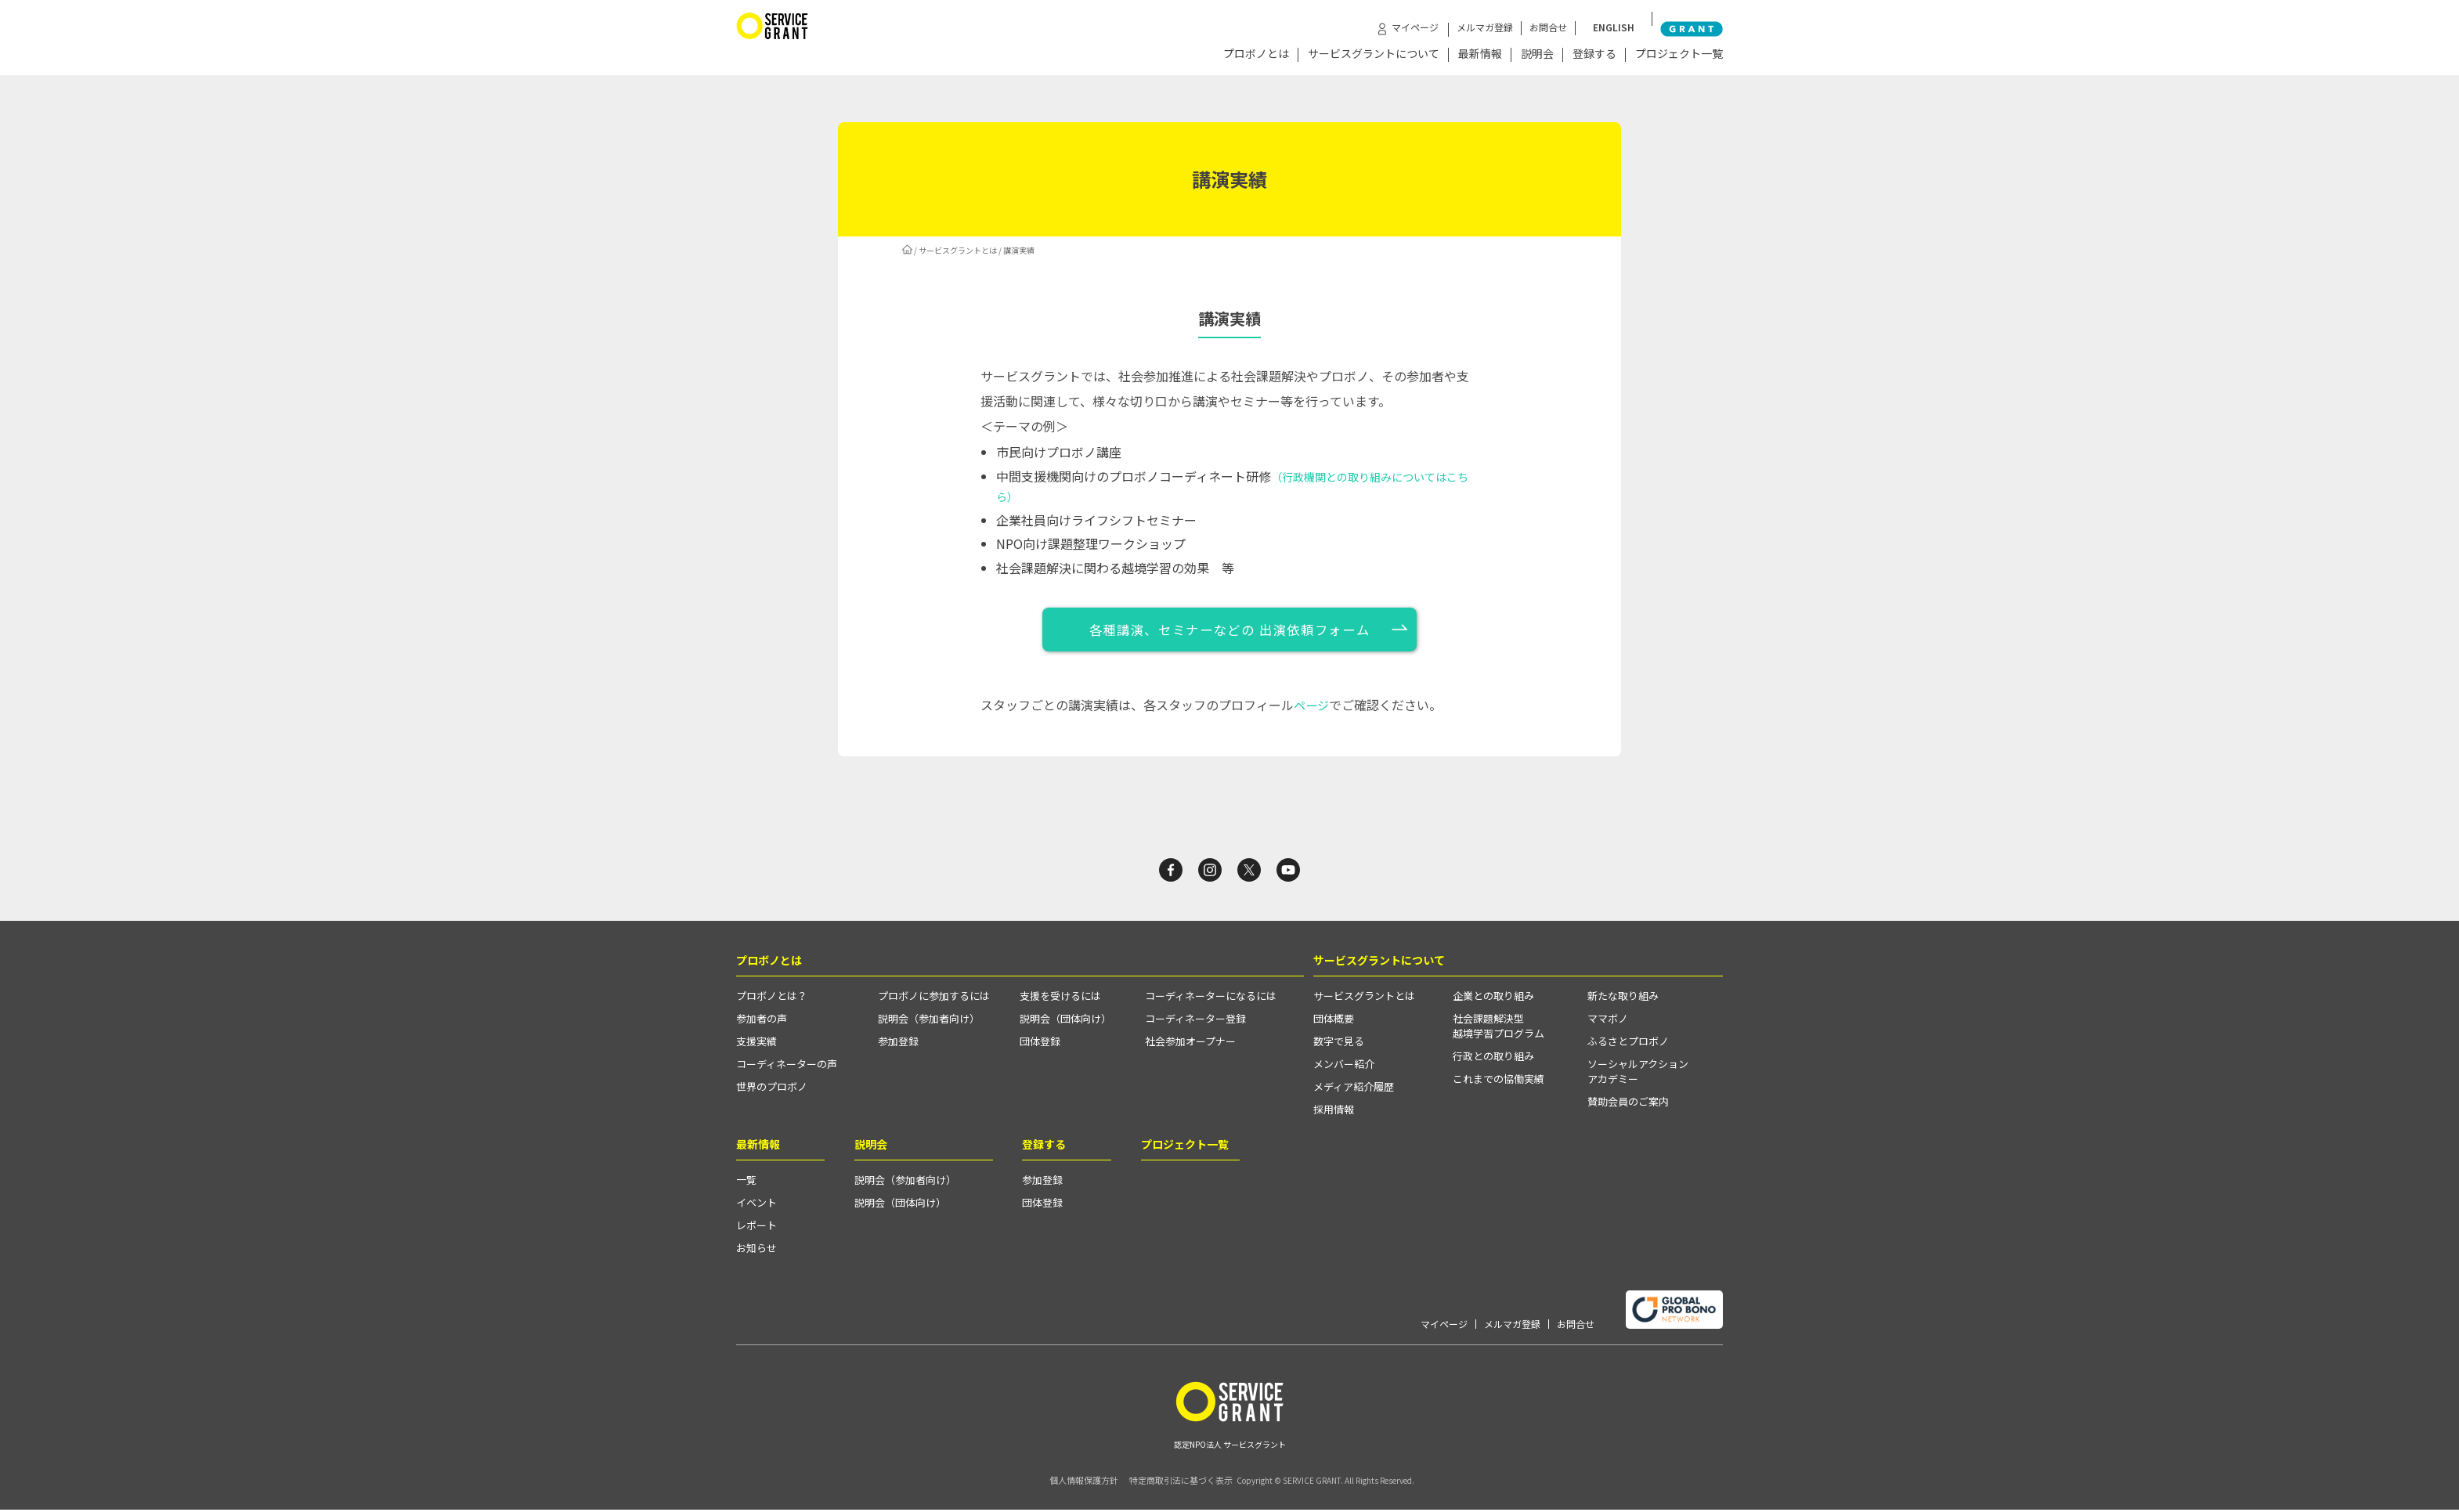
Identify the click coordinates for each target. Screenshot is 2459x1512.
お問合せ (1571, 18)
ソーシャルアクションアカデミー (1637, 1075)
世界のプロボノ (771, 1090)
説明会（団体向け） (1065, 1022)
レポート (756, 1229)
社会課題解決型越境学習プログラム (1498, 1030)
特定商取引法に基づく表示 (1174, 1483)
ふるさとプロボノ (1628, 1044)
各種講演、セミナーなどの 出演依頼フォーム (1230, 629)
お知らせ (756, 1251)
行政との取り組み (1493, 1059)
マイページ (1444, 1327)
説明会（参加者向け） (929, 1022)
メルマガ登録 (1507, 18)
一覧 (746, 1183)
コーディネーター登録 (1195, 1022)
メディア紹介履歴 (1353, 1090)
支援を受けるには (1060, 999)
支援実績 (756, 1044)
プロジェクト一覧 (1679, 54)
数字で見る (1338, 1044)
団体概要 (1333, 1022)
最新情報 (1480, 54)
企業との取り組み (1493, 999)
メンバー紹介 (1343, 1067)
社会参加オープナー (1190, 1044)
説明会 (1537, 54)
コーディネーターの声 (786, 1067)
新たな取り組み (1623, 999)
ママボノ (1607, 1022)
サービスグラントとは (958, 248)
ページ (1312, 704)
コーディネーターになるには (1210, 999)
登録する (1594, 54)
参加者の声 (761, 1022)
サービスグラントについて (1373, 54)
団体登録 (1040, 1044)
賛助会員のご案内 (1628, 1105)
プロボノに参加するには (934, 999)
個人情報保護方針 (1069, 1483)
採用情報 (1333, 1113)
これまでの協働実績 (1498, 1082)
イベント (756, 1206)
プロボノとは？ (771, 999)
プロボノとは (1256, 54)
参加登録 (898, 1044)
